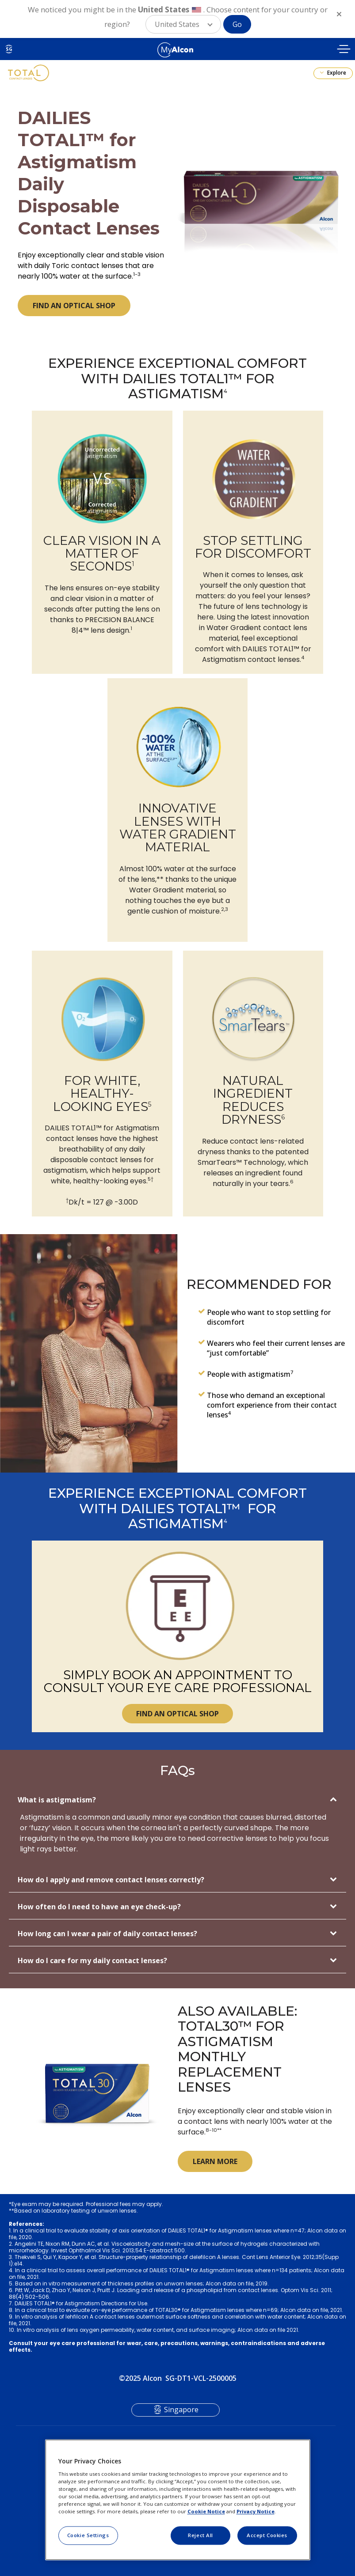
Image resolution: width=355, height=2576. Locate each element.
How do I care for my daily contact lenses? (92, 1960)
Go (237, 24)
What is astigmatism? (57, 1800)
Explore (336, 72)
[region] (177, 2500)
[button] (183, 24)
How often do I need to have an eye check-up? (99, 1906)
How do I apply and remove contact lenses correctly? (111, 1880)
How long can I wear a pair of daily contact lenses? (107, 1933)
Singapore (181, 2409)
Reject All (200, 2535)
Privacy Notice (256, 2511)
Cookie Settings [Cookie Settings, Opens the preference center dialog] (88, 2535)
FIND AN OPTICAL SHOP (74, 305)
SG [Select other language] (9, 49)
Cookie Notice (206, 2511)
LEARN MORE (215, 2161)
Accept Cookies (267, 2535)
